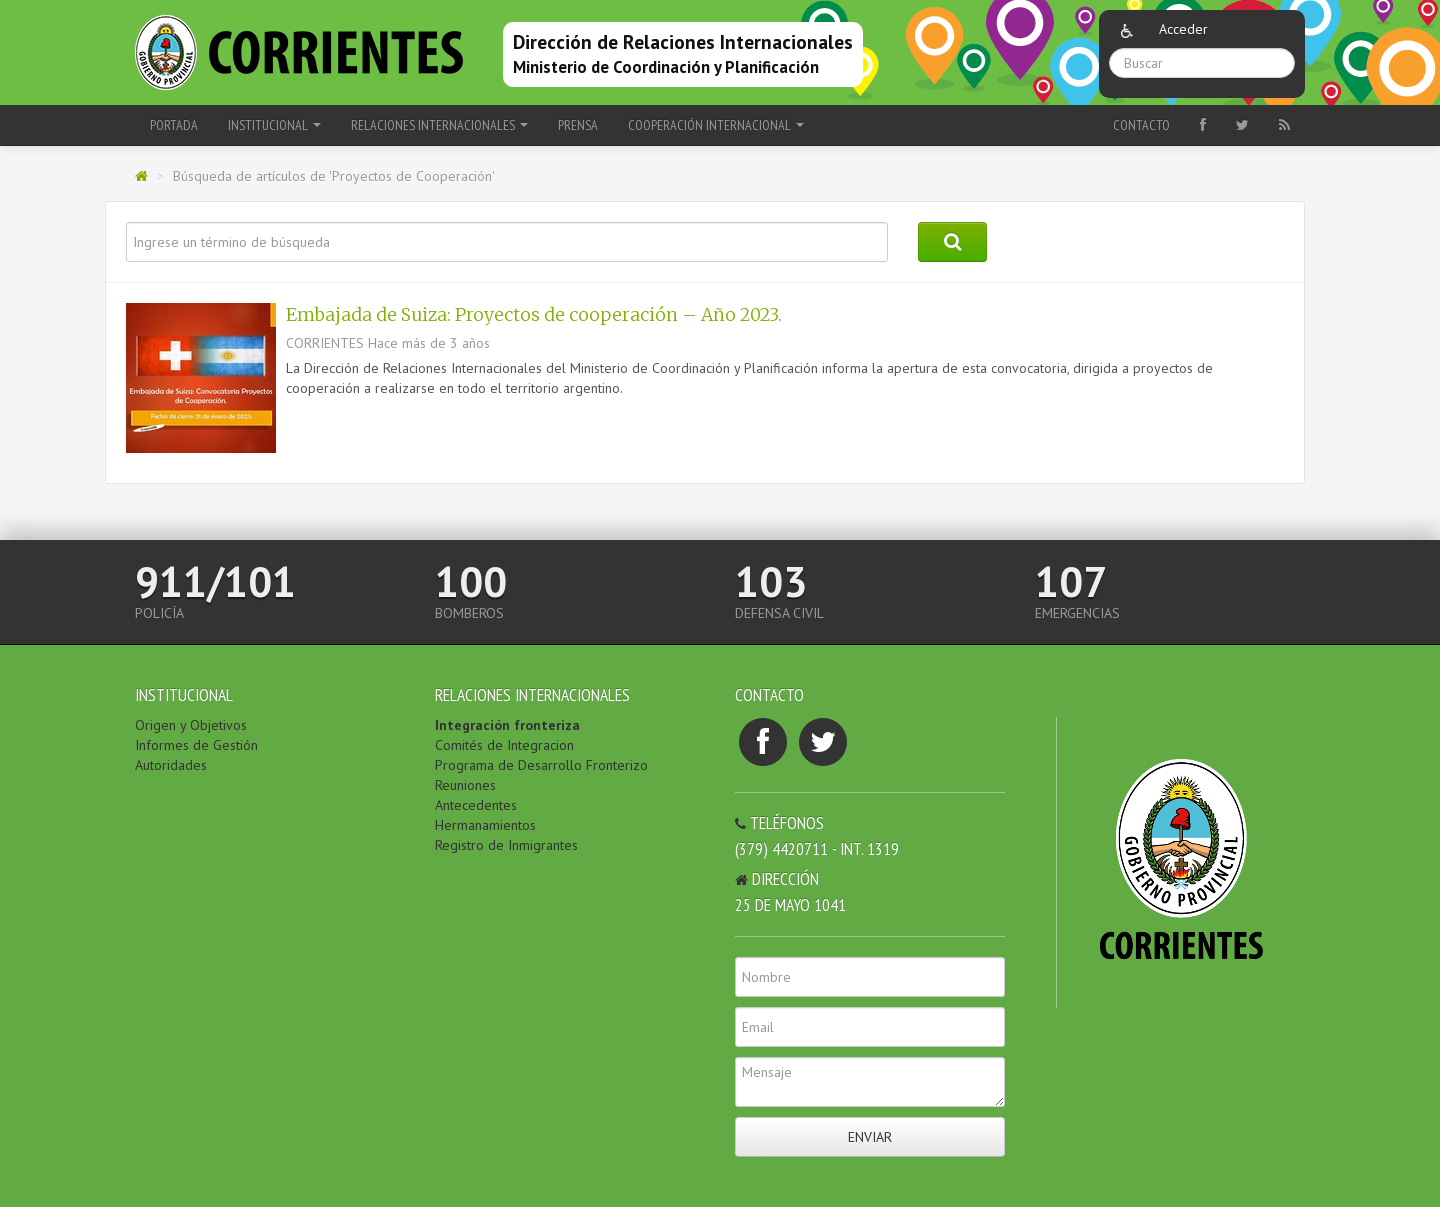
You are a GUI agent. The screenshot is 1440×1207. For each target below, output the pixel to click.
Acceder (1183, 29)
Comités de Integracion (504, 745)
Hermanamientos (485, 825)
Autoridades (171, 765)
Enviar (870, 1137)
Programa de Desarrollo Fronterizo (541, 765)
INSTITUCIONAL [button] (274, 125)
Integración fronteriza (507, 725)
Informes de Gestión (196, 745)
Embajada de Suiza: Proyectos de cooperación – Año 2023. (534, 315)
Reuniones (465, 785)
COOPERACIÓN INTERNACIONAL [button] (716, 125)
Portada (174, 125)
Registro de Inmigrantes (506, 845)
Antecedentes (476, 805)
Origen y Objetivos (191, 725)
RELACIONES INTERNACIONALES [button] (439, 125)
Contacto (1141, 125)
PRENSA (578, 125)
